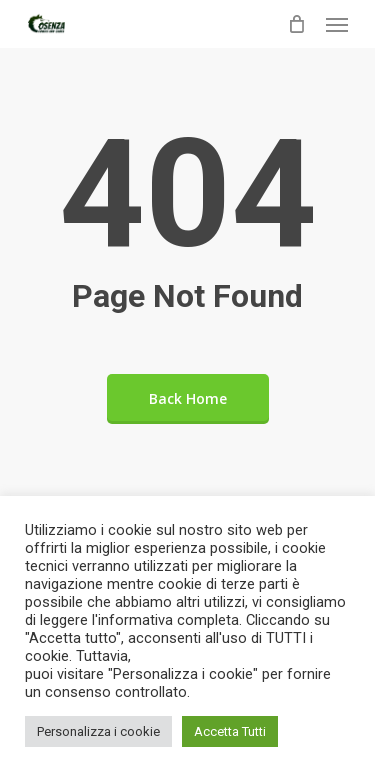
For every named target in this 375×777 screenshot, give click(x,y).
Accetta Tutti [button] (230, 731)
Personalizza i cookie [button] (98, 731)
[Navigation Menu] (337, 24)
